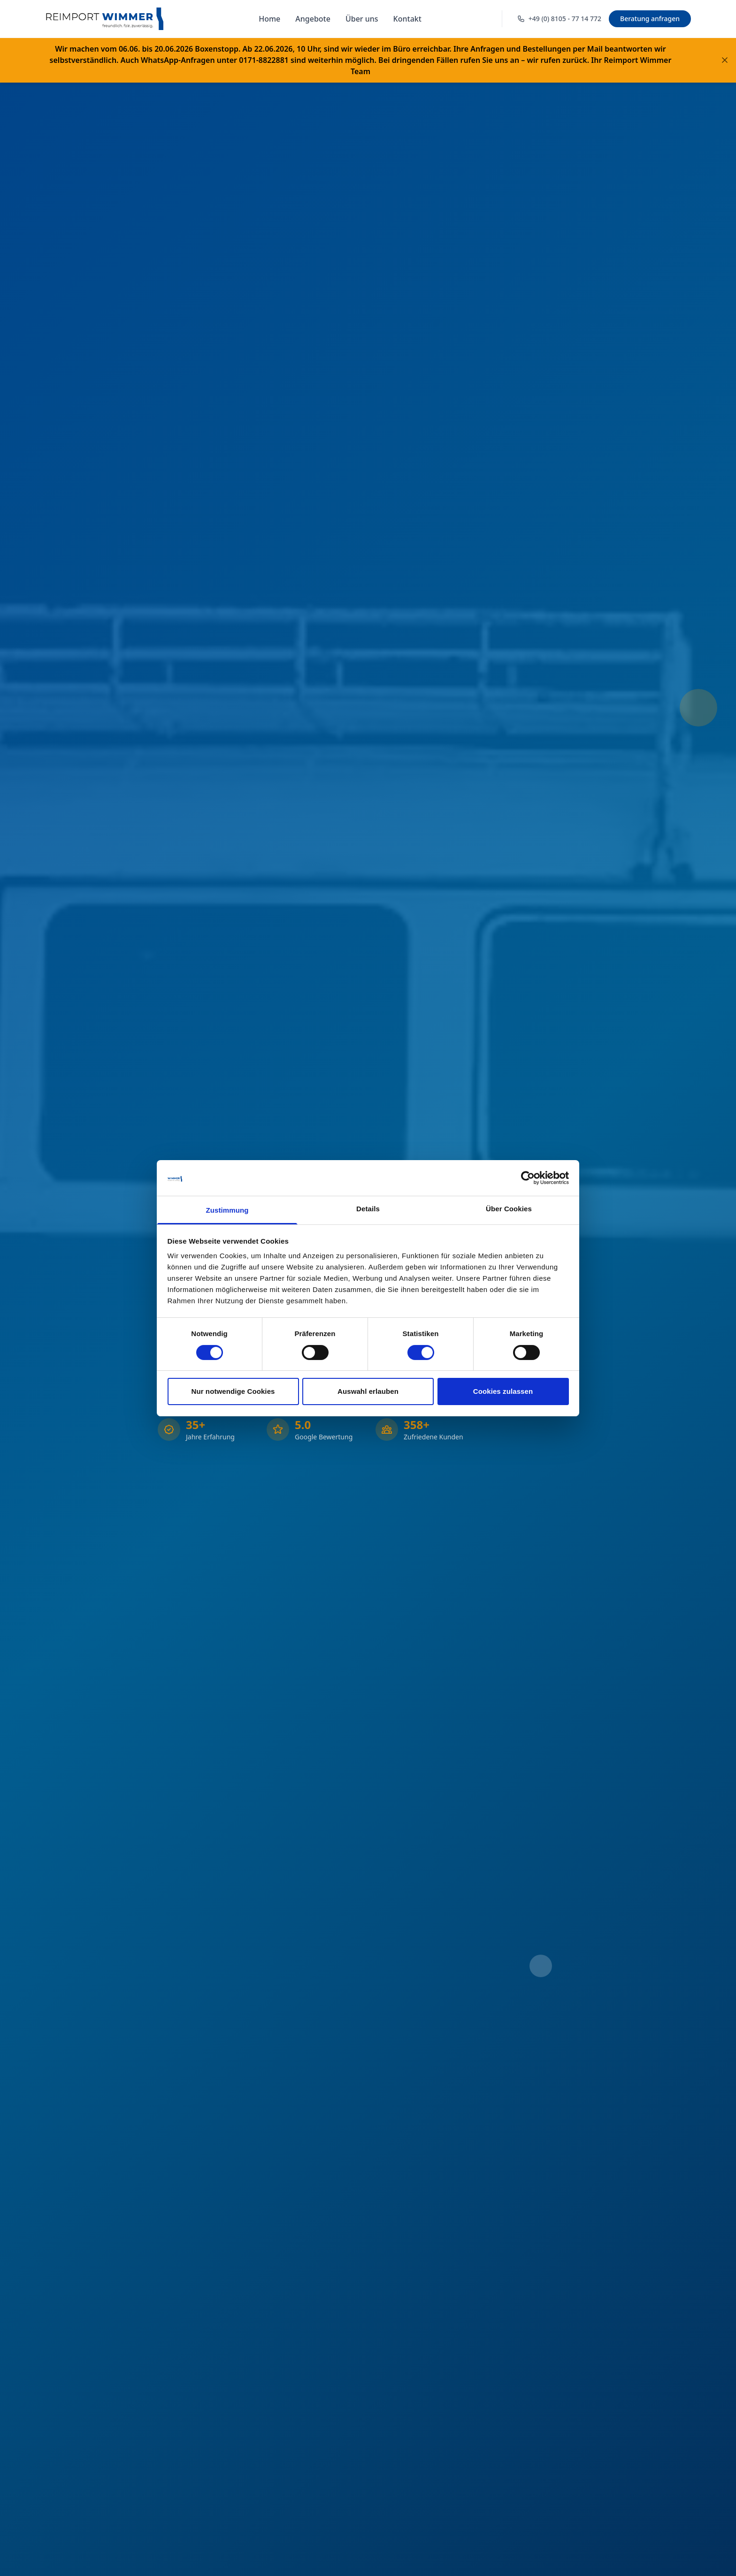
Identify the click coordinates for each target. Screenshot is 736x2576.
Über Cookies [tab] (509, 1209)
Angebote (312, 19)
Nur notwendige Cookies (233, 1391)
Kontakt (407, 19)
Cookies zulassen (503, 1391)
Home (269, 19)
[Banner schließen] (724, 60)
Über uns (361, 19)
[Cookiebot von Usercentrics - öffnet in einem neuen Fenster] (528, 1178)
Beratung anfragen (650, 18)
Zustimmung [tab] (227, 1210)
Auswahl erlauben (368, 1391)
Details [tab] (368, 1209)
